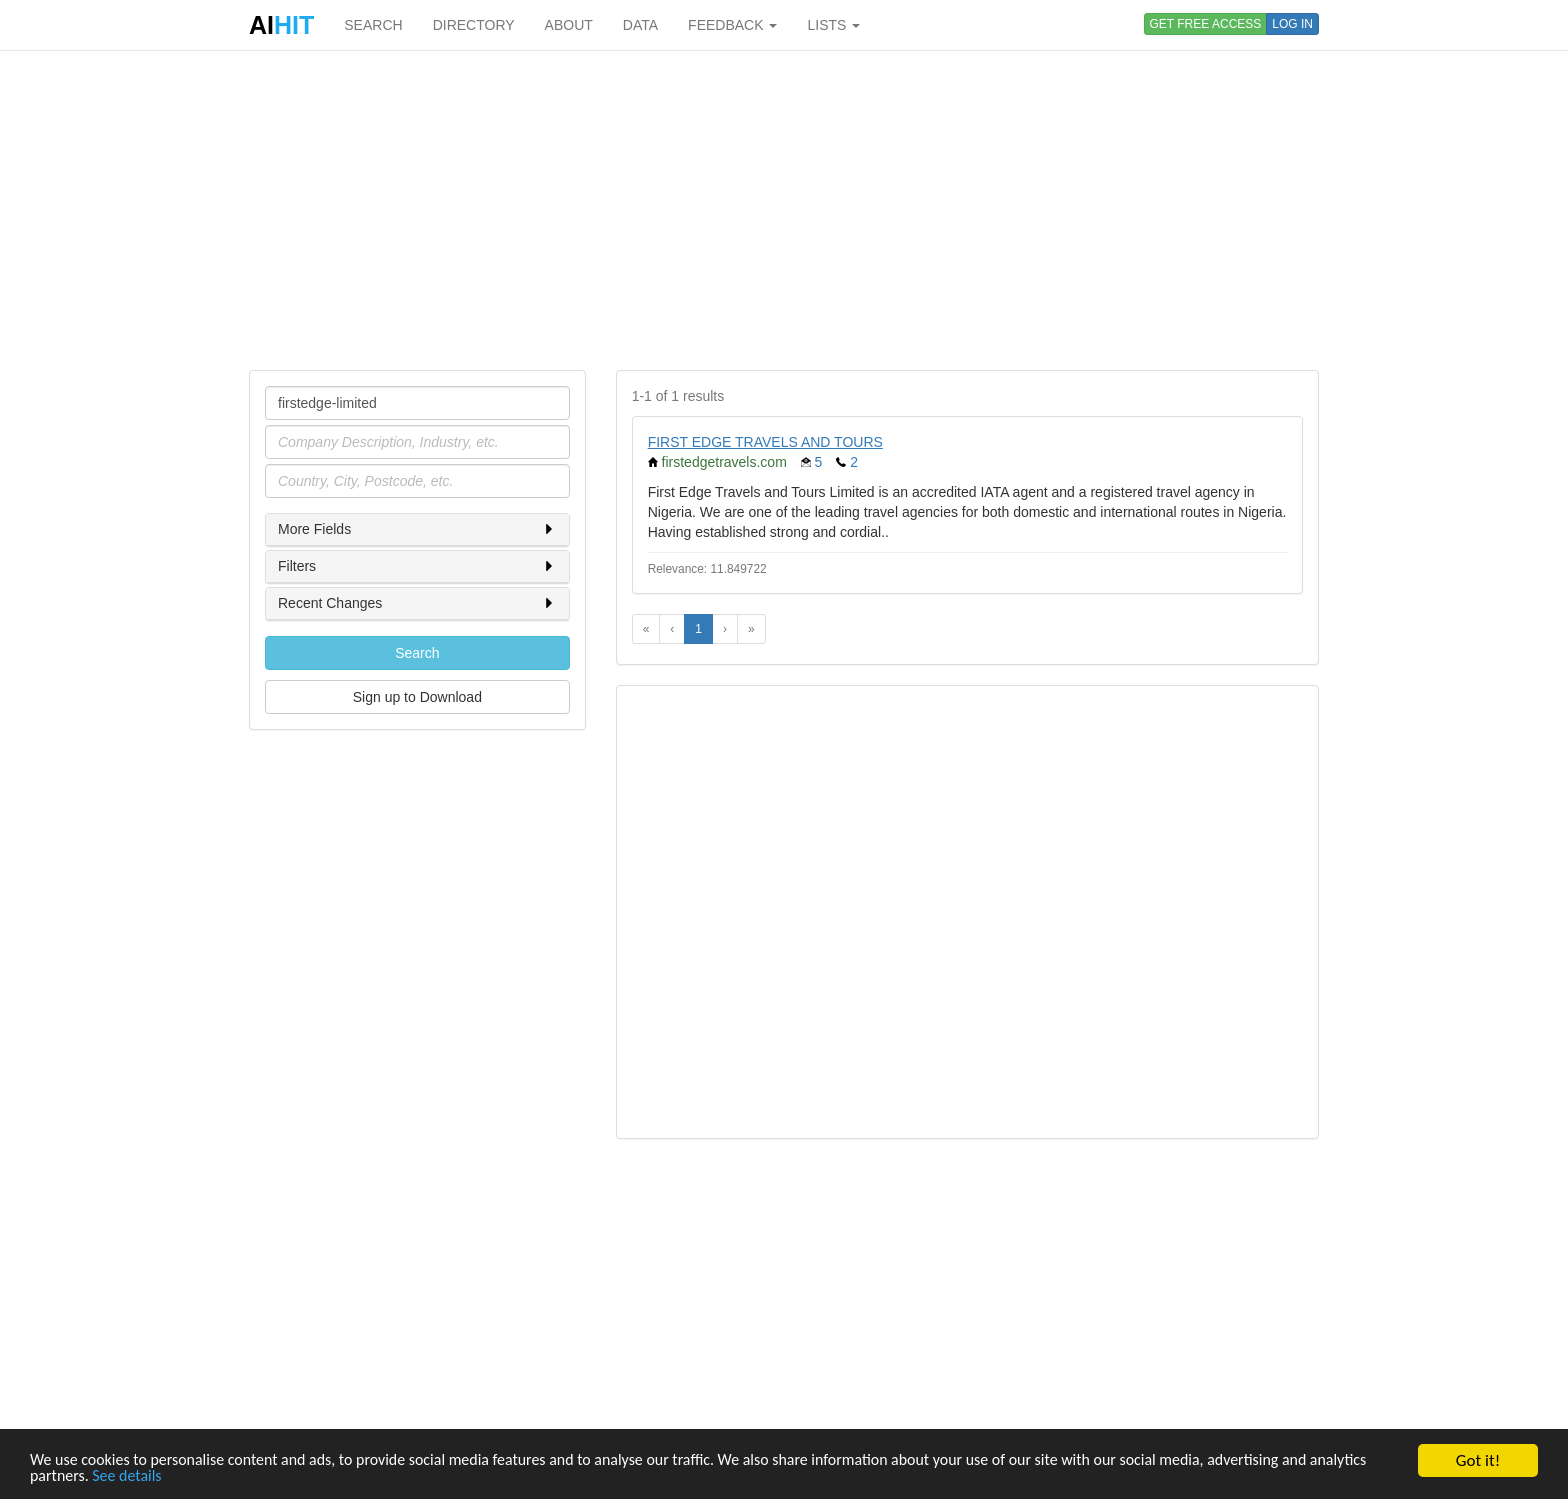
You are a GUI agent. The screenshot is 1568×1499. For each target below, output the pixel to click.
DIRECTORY (474, 25)
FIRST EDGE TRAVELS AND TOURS (765, 442)
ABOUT (569, 25)
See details (198, 1476)
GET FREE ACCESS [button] (1206, 24)
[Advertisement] (784, 210)
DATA (640, 25)
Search (417, 653)
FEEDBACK (732, 25)
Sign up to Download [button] (417, 697)
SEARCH (373, 25)
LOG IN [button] (1292, 24)
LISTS (833, 25)
